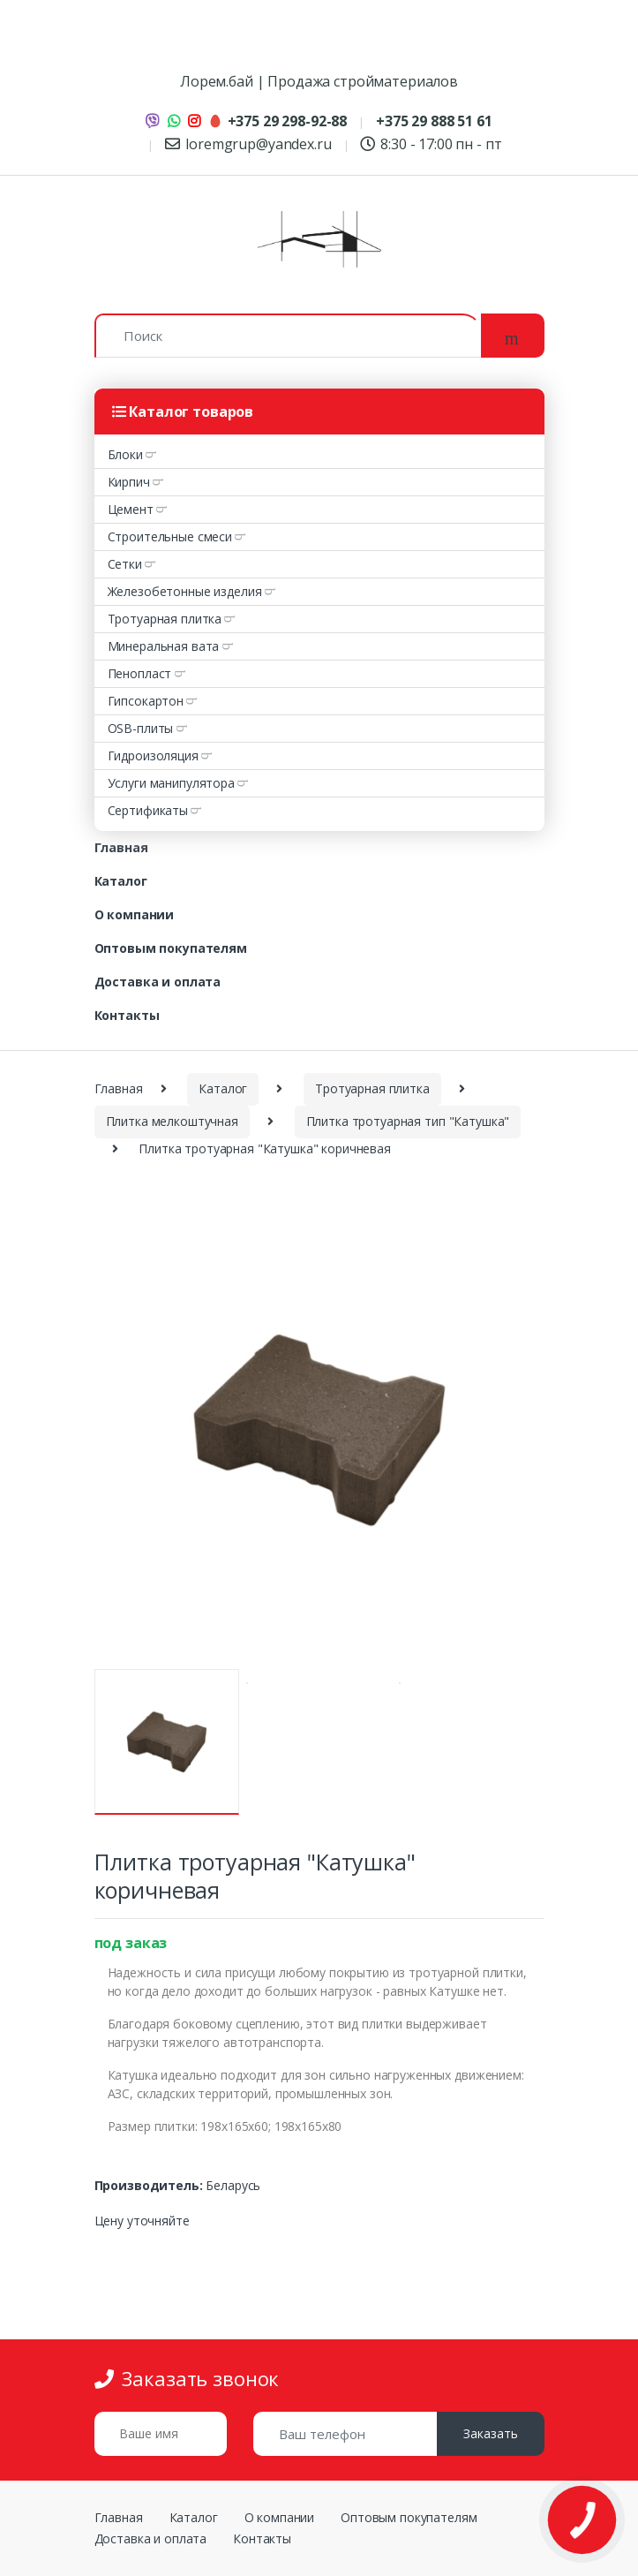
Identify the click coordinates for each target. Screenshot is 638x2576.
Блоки (125, 454)
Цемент (131, 509)
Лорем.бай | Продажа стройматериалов (319, 81)
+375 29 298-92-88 (278, 121)
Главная (121, 847)
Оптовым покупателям (170, 948)
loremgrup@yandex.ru (248, 144)
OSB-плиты (141, 728)
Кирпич (129, 481)
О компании (134, 914)
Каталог (120, 881)
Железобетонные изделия (185, 591)
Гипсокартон (146, 700)
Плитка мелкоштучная (172, 1121)
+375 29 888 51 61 (434, 121)
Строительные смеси (170, 536)
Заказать (490, 2433)
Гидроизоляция (153, 755)
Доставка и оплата (157, 981)
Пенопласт (140, 673)
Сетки (125, 563)
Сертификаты (148, 810)
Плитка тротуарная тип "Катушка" (408, 1121)
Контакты (127, 1015)
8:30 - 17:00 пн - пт (430, 144)
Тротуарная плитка (165, 618)
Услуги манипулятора (171, 782)
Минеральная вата (164, 646)
